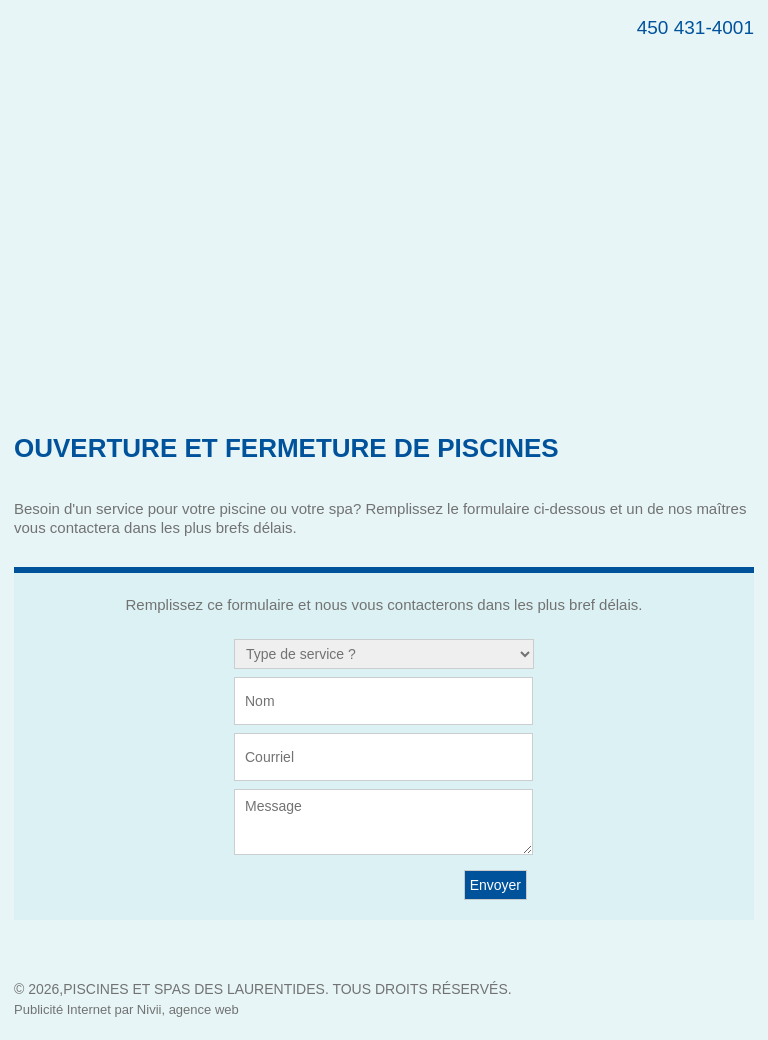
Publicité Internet (62, 1009)
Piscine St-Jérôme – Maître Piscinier (268, 74)
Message (383, 822)
